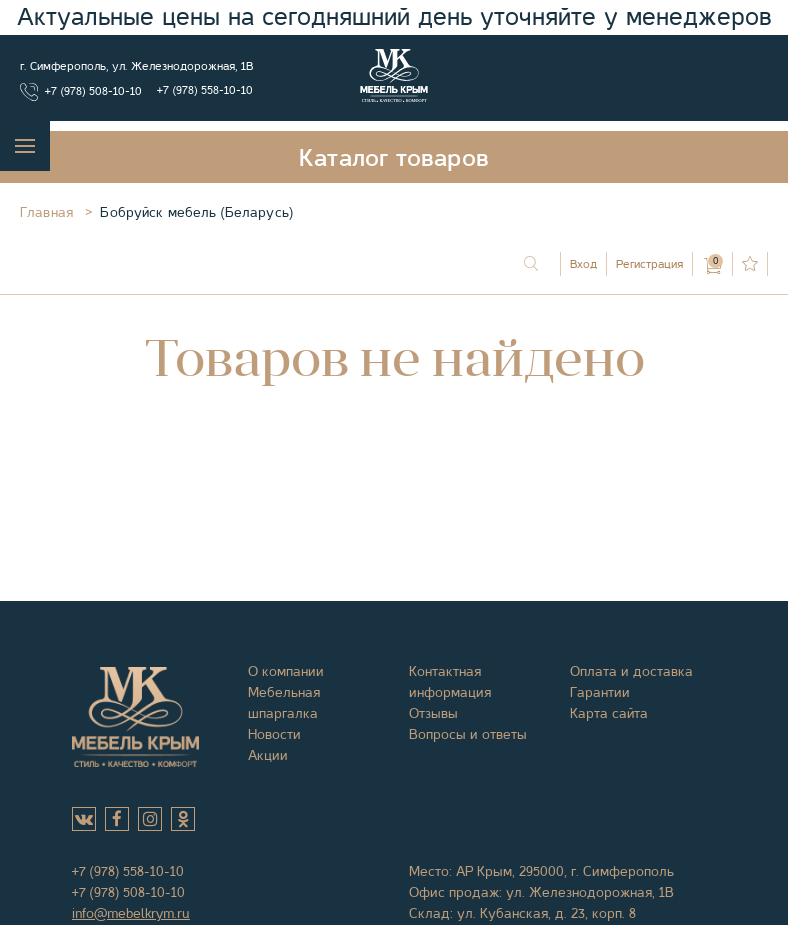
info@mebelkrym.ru (131, 913)
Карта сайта (609, 713)
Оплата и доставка (631, 671)
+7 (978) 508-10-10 (93, 91)
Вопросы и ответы (468, 734)
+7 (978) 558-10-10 (205, 90)
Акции (268, 755)
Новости (274, 734)
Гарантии (600, 692)
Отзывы (433, 713)
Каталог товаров (394, 158)
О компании (286, 671)
